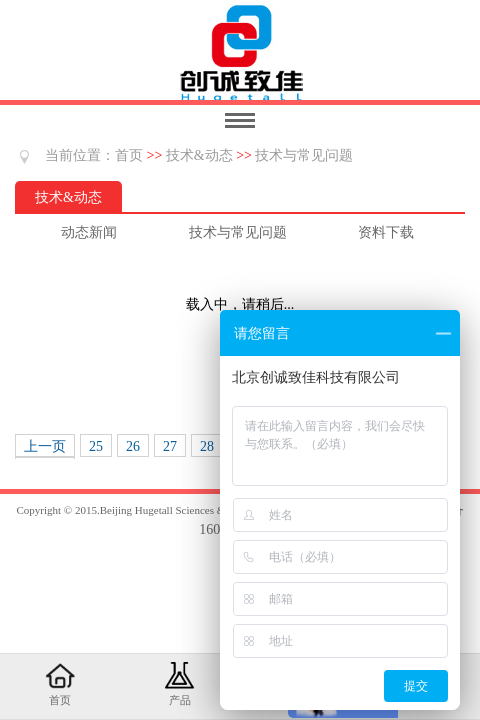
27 (170, 446)
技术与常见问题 (304, 155)
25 (96, 446)
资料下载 (386, 232)
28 (207, 446)
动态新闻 (89, 232)
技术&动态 (199, 155)
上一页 (45, 446)
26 (133, 446)
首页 (129, 155)
